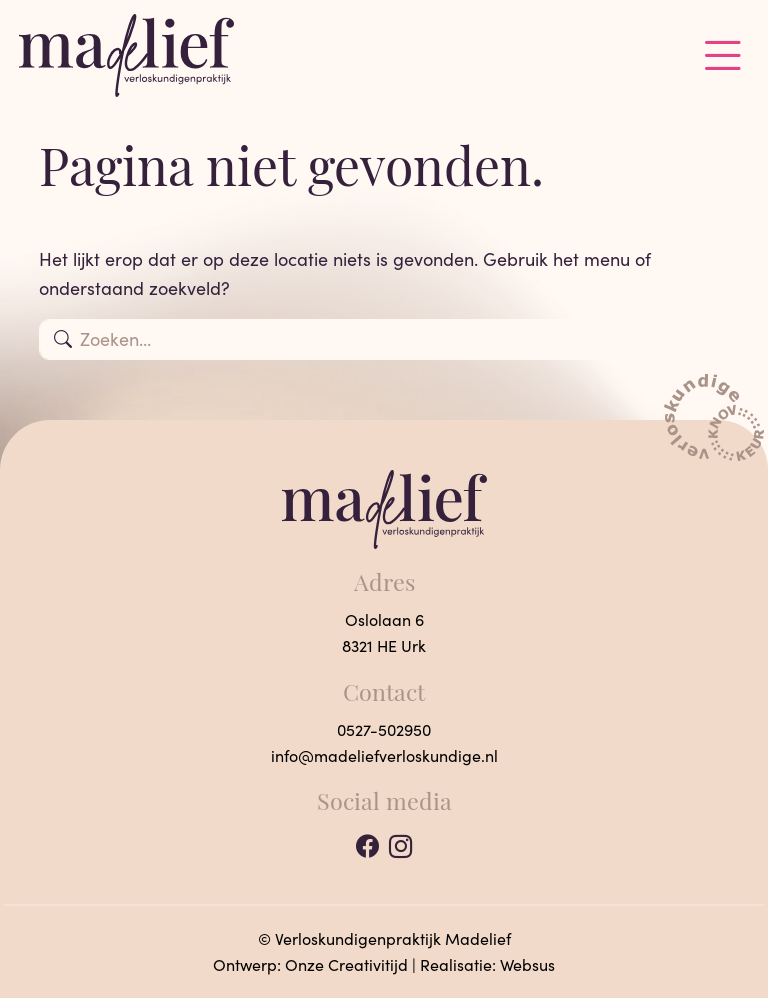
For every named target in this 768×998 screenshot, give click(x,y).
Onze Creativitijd (346, 964)
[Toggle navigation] (723, 55)
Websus (527, 964)
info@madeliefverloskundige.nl (384, 755)
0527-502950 (384, 729)
